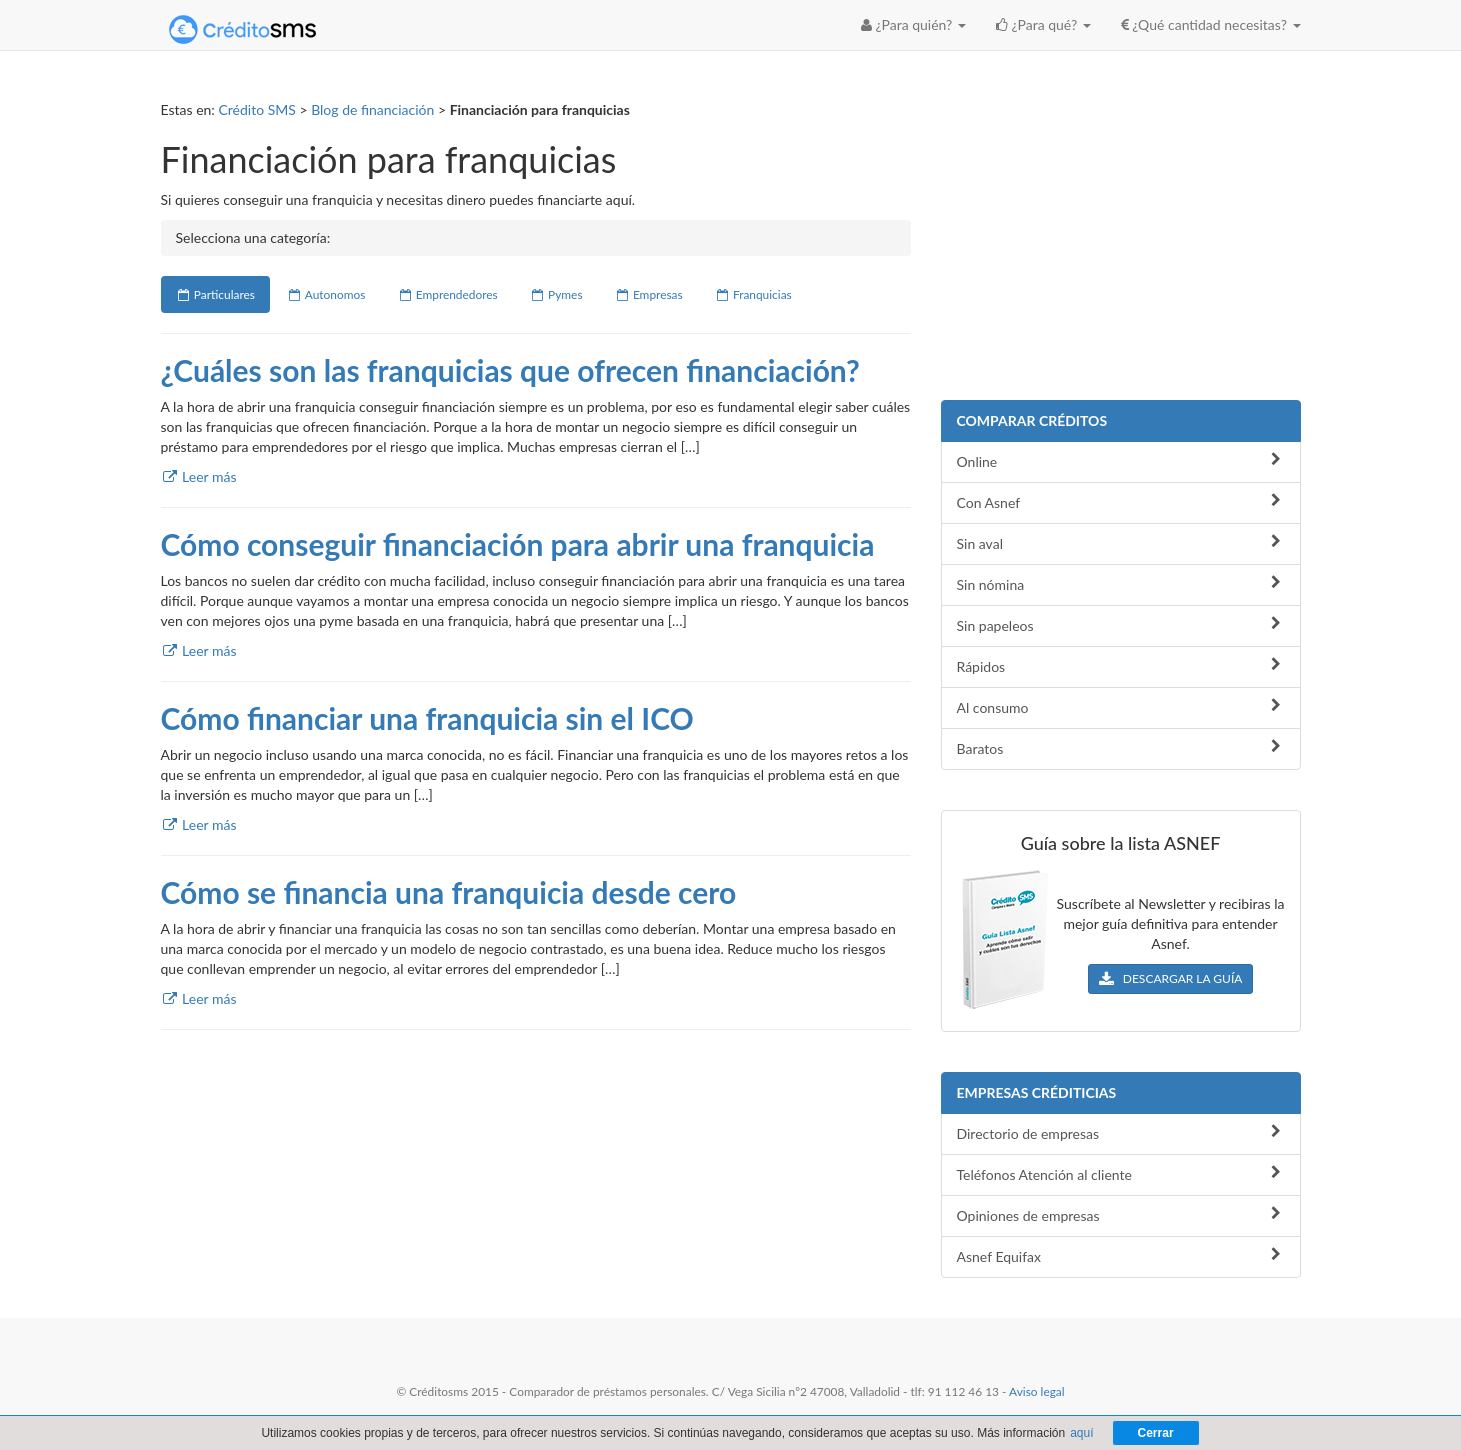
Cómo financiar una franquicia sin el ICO (427, 718)
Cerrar (1156, 1433)
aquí (1081, 1433)
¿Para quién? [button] (913, 24)
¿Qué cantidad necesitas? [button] (1211, 24)
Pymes (556, 294)
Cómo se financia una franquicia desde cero (449, 892)
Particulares (215, 294)
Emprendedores (447, 294)
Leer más (199, 476)
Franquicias (753, 294)
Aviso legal (1036, 1391)
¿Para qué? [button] (1043, 24)
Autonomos (326, 294)
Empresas (649, 294)
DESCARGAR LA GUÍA (1171, 978)
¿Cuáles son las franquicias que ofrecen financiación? (510, 370)
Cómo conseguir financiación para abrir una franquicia (518, 544)
